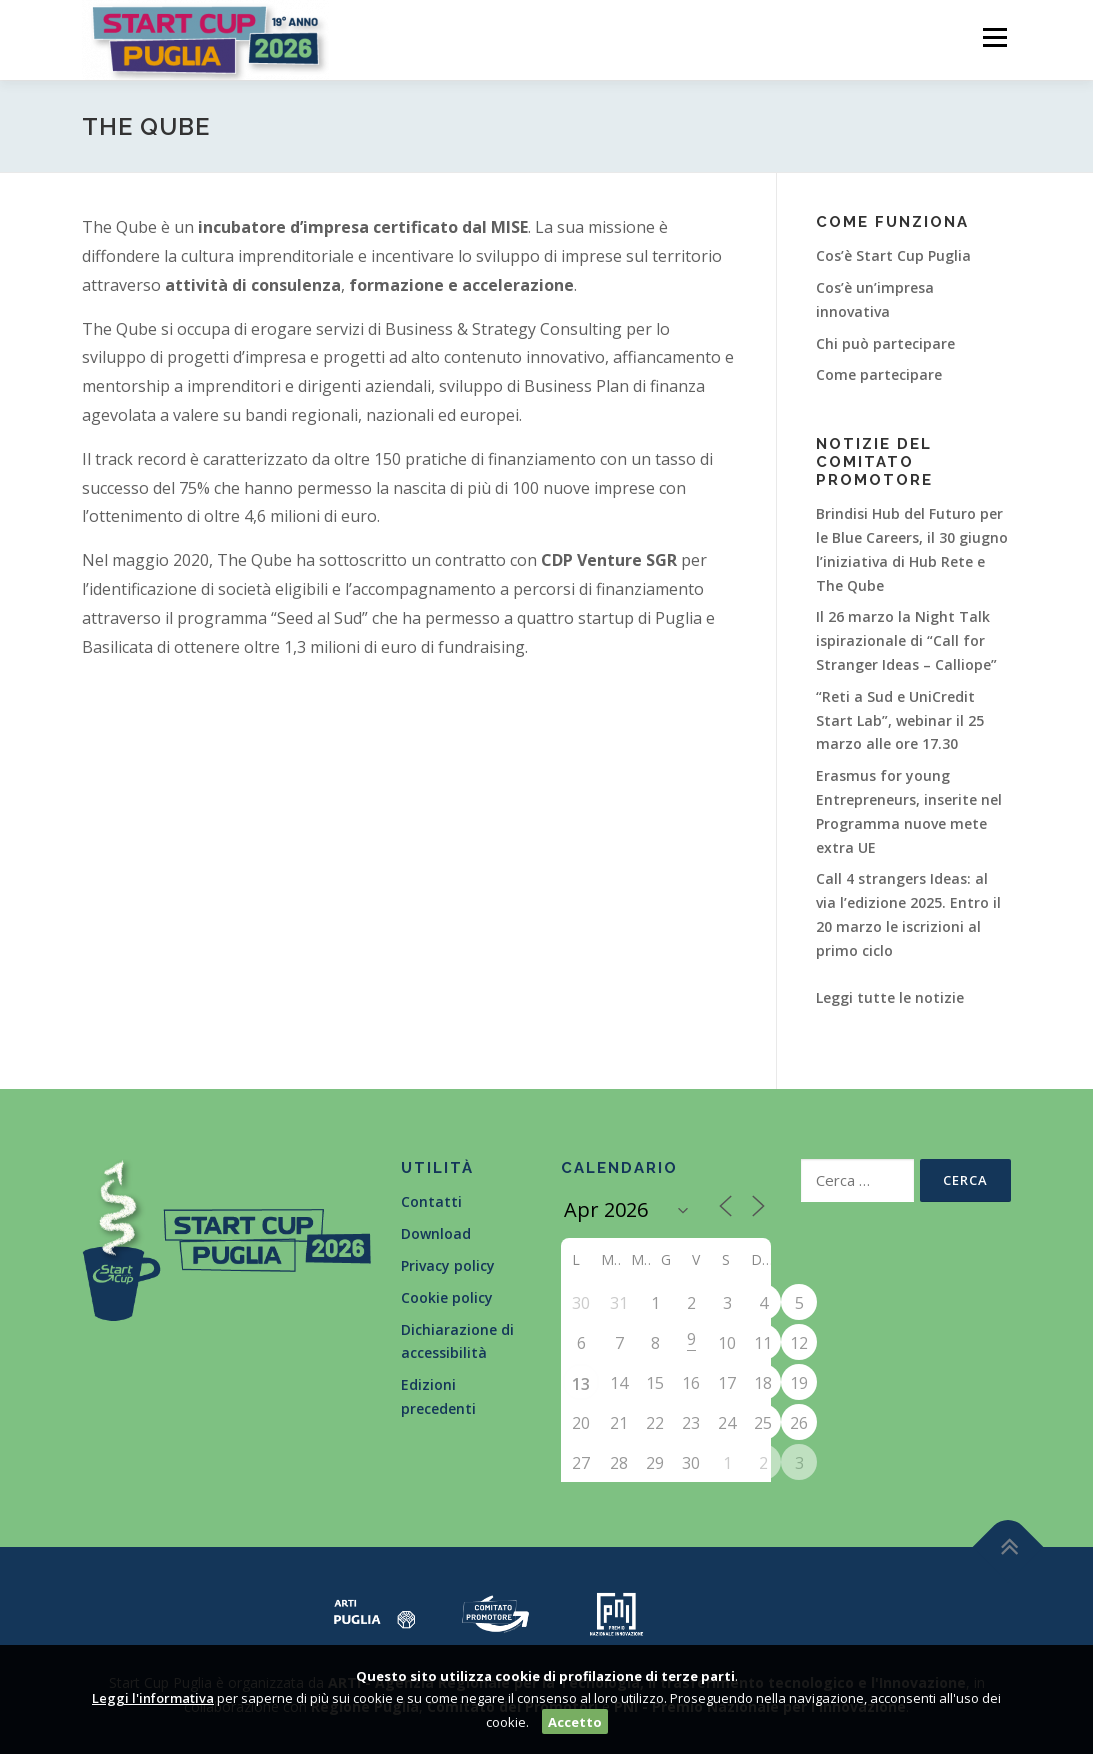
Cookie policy (447, 1297)
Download (436, 1233)
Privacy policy (448, 1265)
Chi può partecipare (885, 343)
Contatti (431, 1201)
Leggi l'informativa (153, 1698)
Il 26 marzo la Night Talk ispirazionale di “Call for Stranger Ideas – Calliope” (906, 640)
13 (581, 1384)
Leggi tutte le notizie (890, 997)
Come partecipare (879, 374)
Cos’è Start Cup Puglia (893, 255)
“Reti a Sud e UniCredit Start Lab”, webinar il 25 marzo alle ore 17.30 (900, 720)
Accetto (575, 1722)
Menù (994, 37)
